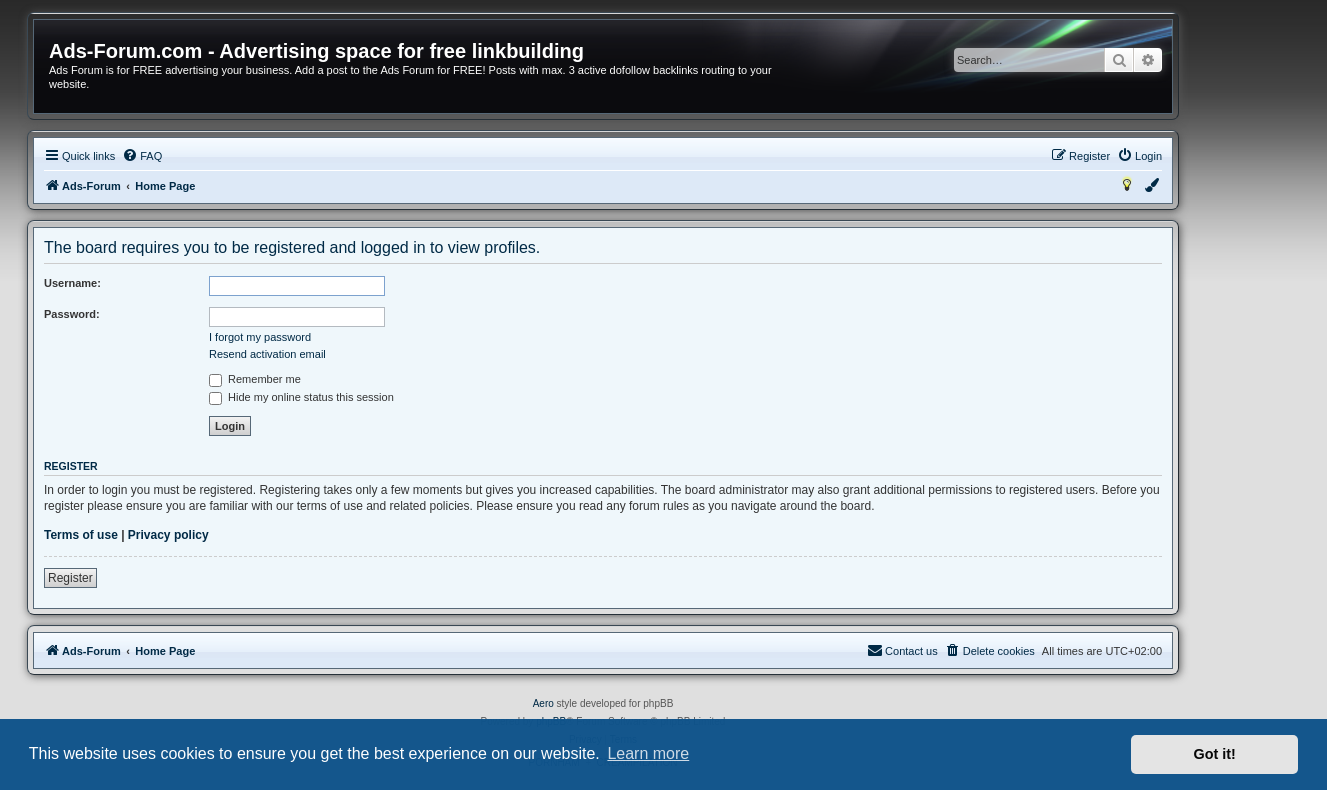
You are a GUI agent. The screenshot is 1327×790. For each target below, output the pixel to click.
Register (70, 578)
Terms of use (81, 535)
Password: (72, 314)
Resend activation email (267, 354)
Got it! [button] (1215, 754)
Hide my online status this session (301, 397)
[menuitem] (142, 156)
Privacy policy (168, 535)
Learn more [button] (648, 753)
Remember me (255, 379)
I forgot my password (260, 337)
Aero (543, 703)
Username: (72, 283)
